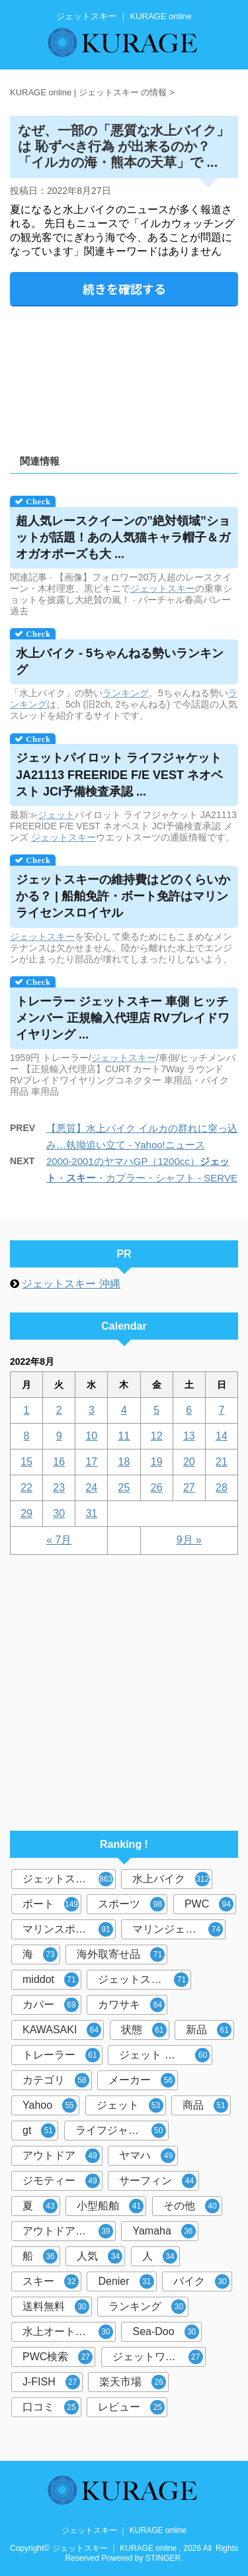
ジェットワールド (157, 2357)
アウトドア (61, 2155)
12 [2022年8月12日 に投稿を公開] (157, 1436)
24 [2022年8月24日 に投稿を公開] (91, 1487)
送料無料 (55, 2306)
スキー (181, 588)
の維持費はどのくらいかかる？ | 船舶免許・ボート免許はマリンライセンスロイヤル (123, 896)
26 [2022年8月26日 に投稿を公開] (157, 1487)
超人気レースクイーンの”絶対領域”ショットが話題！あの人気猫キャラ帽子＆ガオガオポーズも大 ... (123, 537)
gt (39, 2130)
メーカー (141, 2080)
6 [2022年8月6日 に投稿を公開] (189, 1410)
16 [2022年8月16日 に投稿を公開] (59, 1461)
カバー (50, 2005)
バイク (201, 2281)
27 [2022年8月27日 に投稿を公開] (189, 1487)
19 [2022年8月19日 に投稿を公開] (157, 1461)
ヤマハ (147, 2155)
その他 (191, 2206)
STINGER (163, 2558)
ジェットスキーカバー (144, 1979)
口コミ (50, 2407)
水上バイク (171, 1879)
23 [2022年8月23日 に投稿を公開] (59, 1487)
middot (50, 1979)
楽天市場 (132, 2382)
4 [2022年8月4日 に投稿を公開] (124, 1410)
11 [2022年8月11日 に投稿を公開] (124, 1436)
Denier (125, 2281)
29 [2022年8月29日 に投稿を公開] (26, 1513)
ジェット (148, 588)
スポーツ (131, 1904)
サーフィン (157, 2181)
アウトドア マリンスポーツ (69, 2231)
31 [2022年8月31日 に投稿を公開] (91, 1513)
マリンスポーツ (67, 1929)
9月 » (189, 1539)
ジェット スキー (164, 2055)
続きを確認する (124, 288)
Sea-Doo (165, 2331)
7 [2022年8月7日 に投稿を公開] (221, 1410)
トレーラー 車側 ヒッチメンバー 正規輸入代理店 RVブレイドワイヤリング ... (122, 1018)
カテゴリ (55, 2080)
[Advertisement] (124, 375)
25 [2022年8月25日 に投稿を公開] (124, 1487)
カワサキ (131, 2005)
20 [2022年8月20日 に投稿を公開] (189, 1461)
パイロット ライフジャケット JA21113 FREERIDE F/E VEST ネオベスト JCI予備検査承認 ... (119, 774)
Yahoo (49, 2105)
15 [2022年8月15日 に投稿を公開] (26, 1461)
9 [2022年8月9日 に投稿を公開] (59, 1436)
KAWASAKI (61, 2030)
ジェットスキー (67, 1879)
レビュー (131, 2407)
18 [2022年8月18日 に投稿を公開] (124, 1461)
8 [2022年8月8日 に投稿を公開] (27, 1436)
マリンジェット (177, 1929)
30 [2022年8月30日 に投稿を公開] (59, 1513)
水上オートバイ (67, 2331)
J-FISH (51, 2382)
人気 (99, 2256)
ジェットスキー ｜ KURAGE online (124, 2530)
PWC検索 (57, 2357)
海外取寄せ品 (121, 1954)
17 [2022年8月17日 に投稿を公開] (91, 1461)
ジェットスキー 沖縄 (71, 1283)
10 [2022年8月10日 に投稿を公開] (91, 1436)
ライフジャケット (120, 2130)
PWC (209, 1904)
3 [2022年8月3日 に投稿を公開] (92, 1410)
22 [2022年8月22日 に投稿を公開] (26, 1487)
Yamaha (163, 2231)
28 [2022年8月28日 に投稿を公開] (221, 1487)
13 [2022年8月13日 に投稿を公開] (189, 1436)
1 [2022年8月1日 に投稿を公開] (27, 1410)
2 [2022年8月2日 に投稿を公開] (59, 1410)
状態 (144, 2030)
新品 (208, 2030)
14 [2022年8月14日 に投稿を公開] (221, 1436)
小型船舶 (110, 2206)
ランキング (126, 693)
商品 (205, 2105)
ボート (50, 1904)
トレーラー (61, 2055)
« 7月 (58, 1539)
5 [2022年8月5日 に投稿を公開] (156, 1410)
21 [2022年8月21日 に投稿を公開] (221, 1461)
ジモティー (61, 2181)
